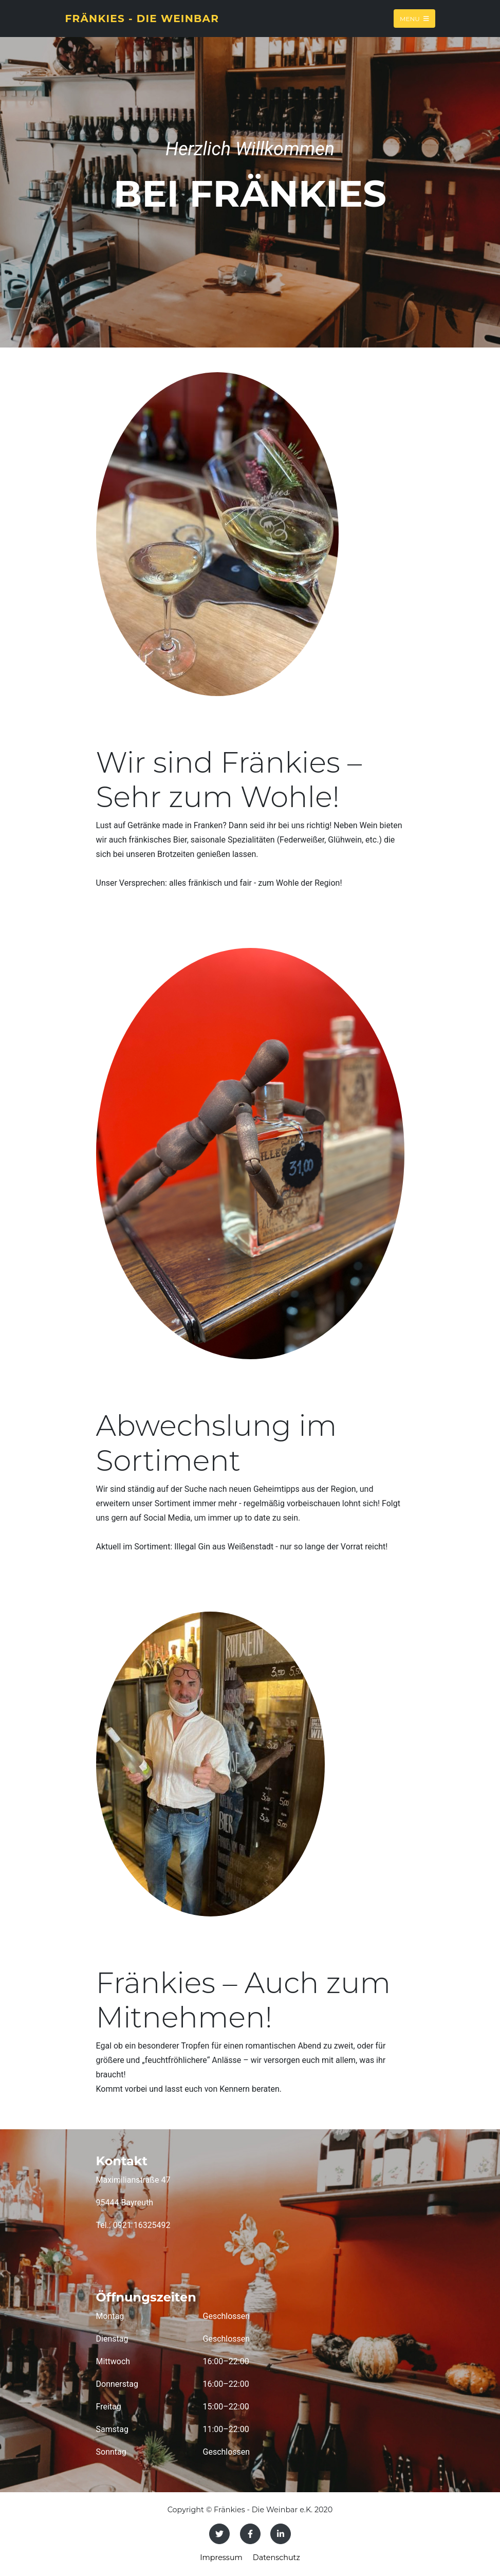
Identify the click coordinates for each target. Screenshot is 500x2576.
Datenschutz (276, 2557)
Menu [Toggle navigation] (414, 18)
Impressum (221, 2557)
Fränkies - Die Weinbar (142, 18)
